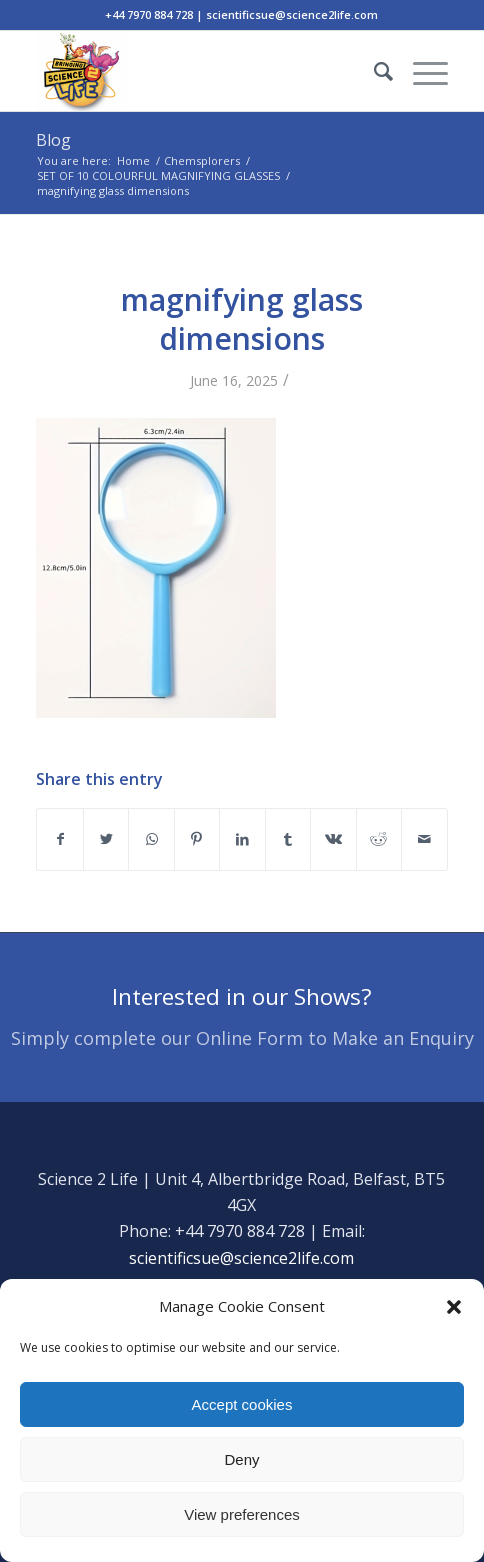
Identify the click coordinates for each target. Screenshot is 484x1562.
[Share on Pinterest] (197, 839)
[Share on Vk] (333, 839)
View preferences (242, 1514)
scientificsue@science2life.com (241, 1258)
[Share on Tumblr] (288, 839)
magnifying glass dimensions (242, 319)
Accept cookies (242, 1404)
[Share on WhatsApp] (151, 839)
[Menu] (420, 71)
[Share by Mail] (424, 839)
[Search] (373, 71)
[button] (454, 1307)
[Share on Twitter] (106, 839)
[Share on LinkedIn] (242, 839)
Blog (53, 140)
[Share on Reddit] (379, 839)
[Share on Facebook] (59, 839)
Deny (241, 1459)
